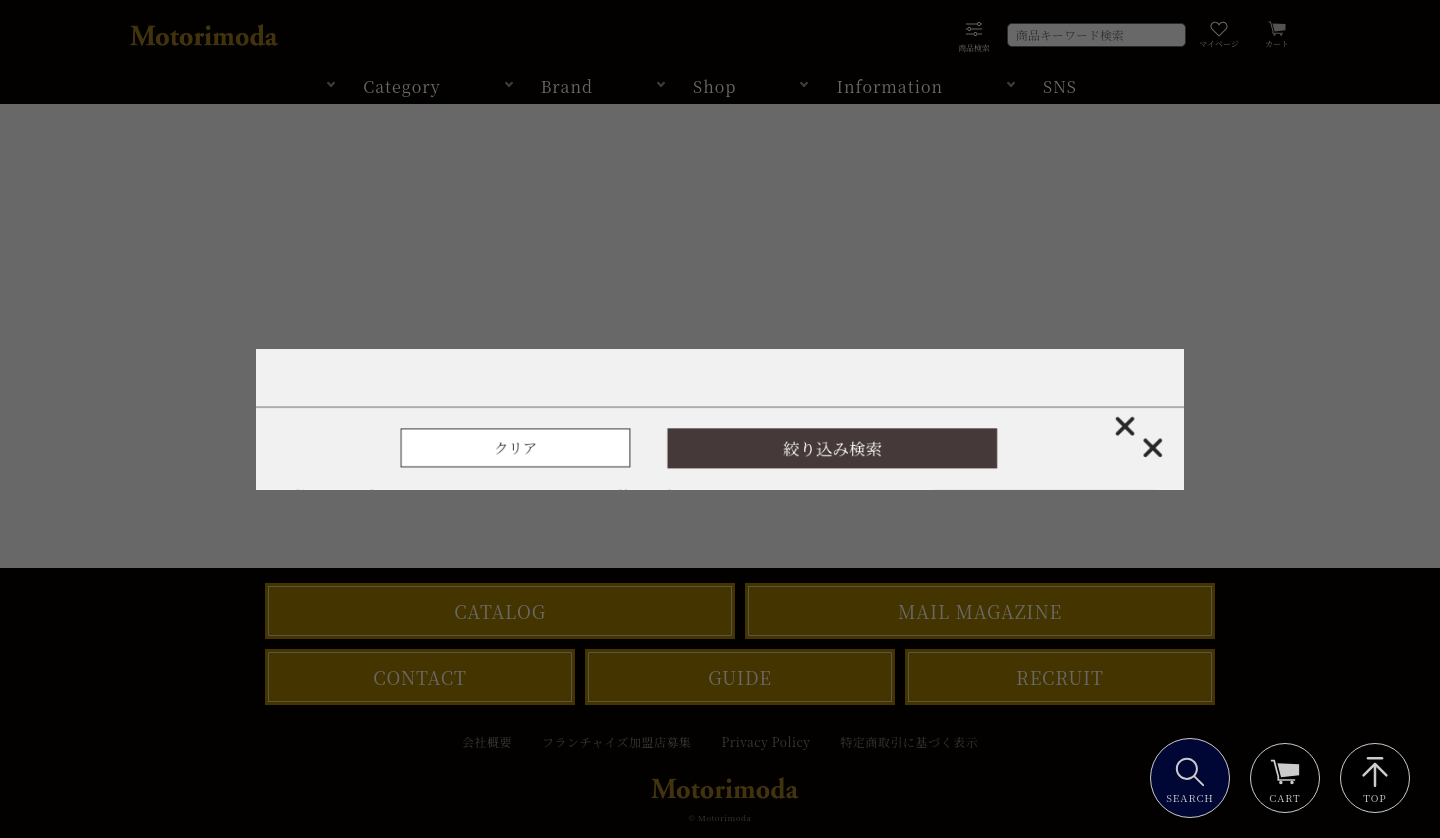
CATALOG (500, 611)
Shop (714, 86)
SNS (1060, 86)
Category (402, 86)
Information (889, 86)
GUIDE (740, 677)
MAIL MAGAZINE (980, 611)
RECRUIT (1060, 677)
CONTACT (419, 677)
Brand (567, 86)
